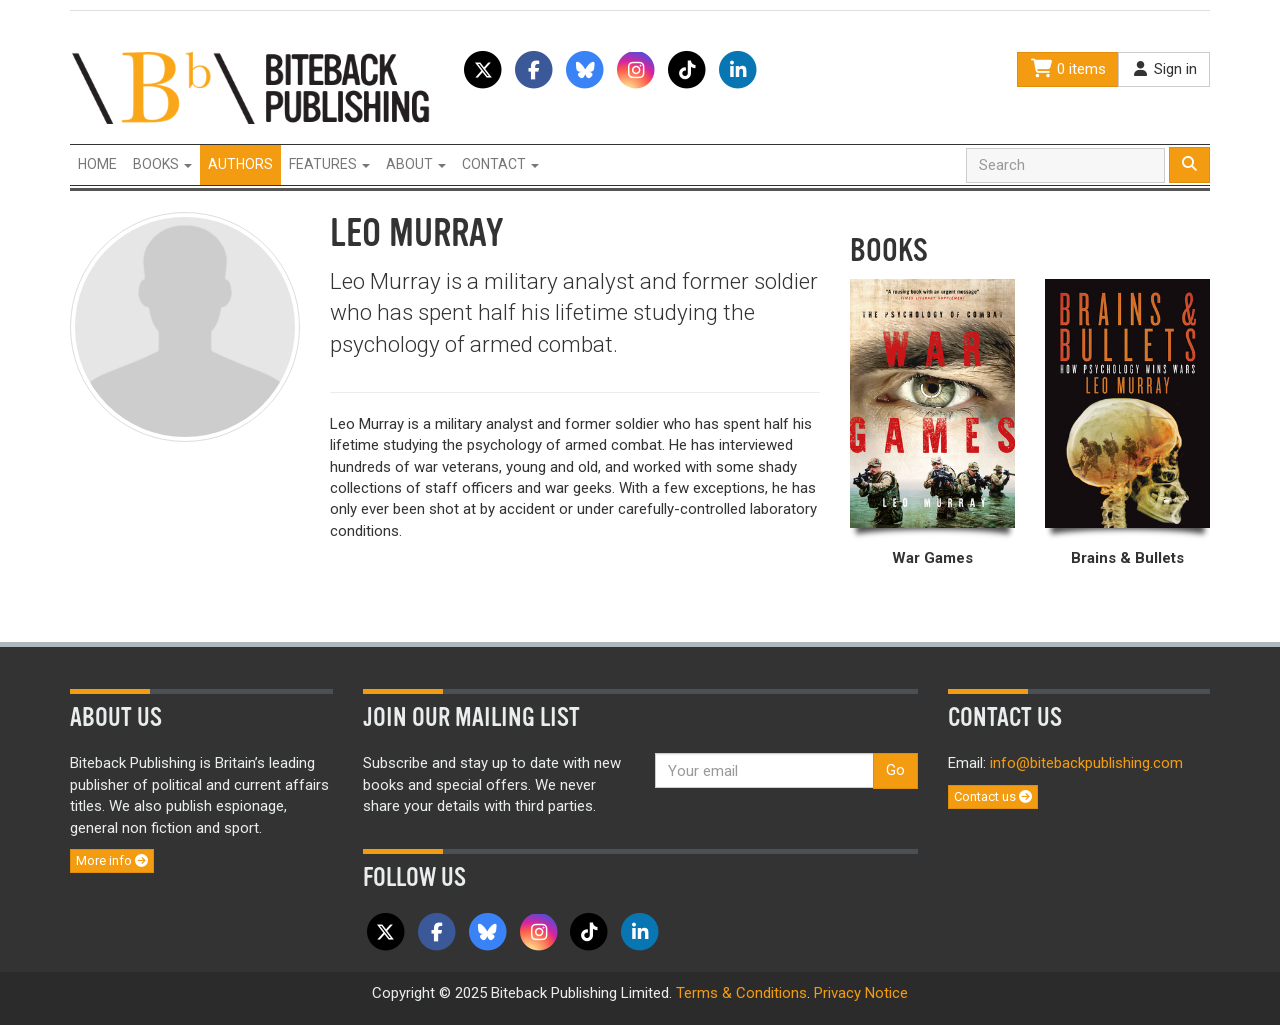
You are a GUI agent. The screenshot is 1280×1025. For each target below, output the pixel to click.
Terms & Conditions (741, 993)
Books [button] (162, 164)
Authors (240, 164)
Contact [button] (500, 164)
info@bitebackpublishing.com (1086, 763)
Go (895, 770)
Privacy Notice (861, 993)
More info (112, 860)
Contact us (993, 796)
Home (97, 164)
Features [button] (329, 164)
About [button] (416, 164)
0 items (1068, 69)
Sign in (1164, 69)
